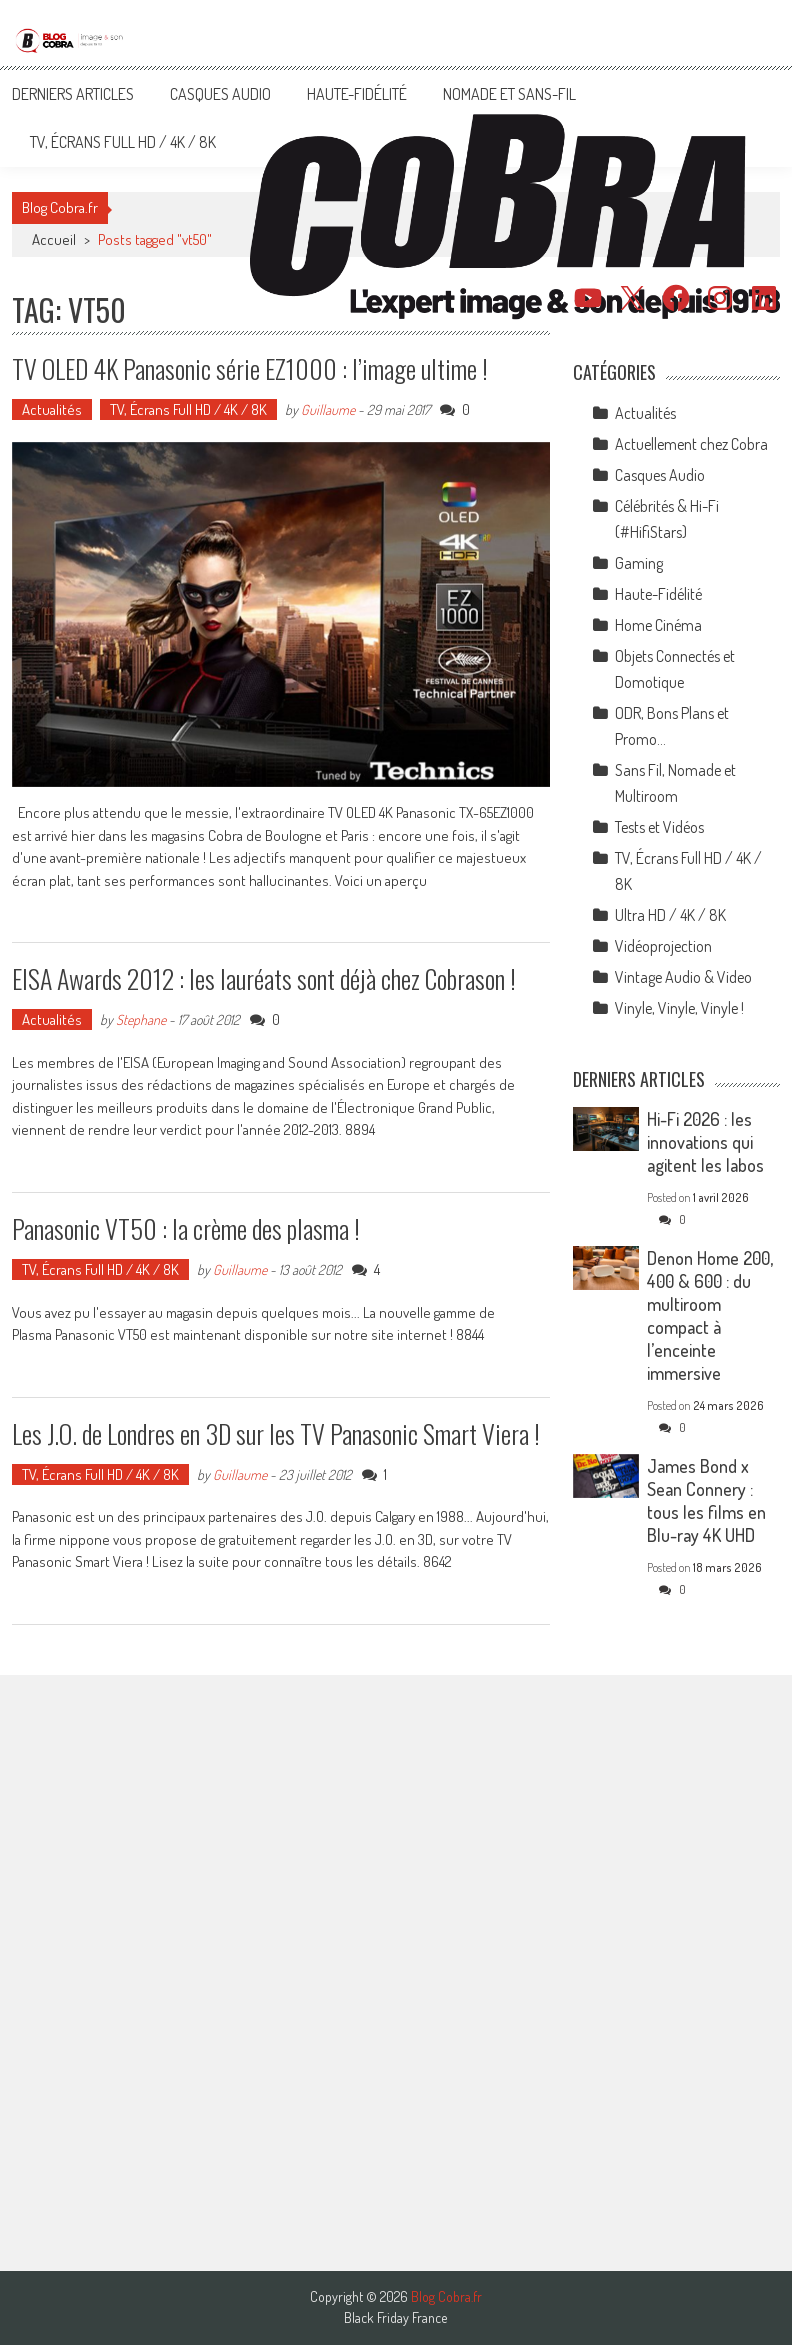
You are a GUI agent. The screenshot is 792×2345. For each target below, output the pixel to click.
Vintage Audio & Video (683, 977)
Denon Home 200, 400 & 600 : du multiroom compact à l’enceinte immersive (710, 1315)
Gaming (639, 563)
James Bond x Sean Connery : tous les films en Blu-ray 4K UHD (706, 1500)
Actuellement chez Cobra (691, 444)
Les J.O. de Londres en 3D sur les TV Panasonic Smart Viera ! (276, 1433)
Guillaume (328, 409)
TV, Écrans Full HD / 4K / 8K (123, 142)
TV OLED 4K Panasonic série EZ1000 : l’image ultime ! (250, 368)
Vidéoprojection (663, 946)
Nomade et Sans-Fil (509, 94)
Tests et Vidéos (659, 827)
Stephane (141, 1019)
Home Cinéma (658, 625)
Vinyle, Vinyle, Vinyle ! (679, 1008)
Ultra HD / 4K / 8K (670, 915)
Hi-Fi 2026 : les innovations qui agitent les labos (705, 1142)
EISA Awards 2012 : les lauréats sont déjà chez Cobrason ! (264, 978)
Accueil (54, 239)
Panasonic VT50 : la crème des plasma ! (186, 1228)
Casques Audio (220, 94)
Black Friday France (395, 2318)
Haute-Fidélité (357, 94)
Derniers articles (73, 94)
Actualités (52, 409)
